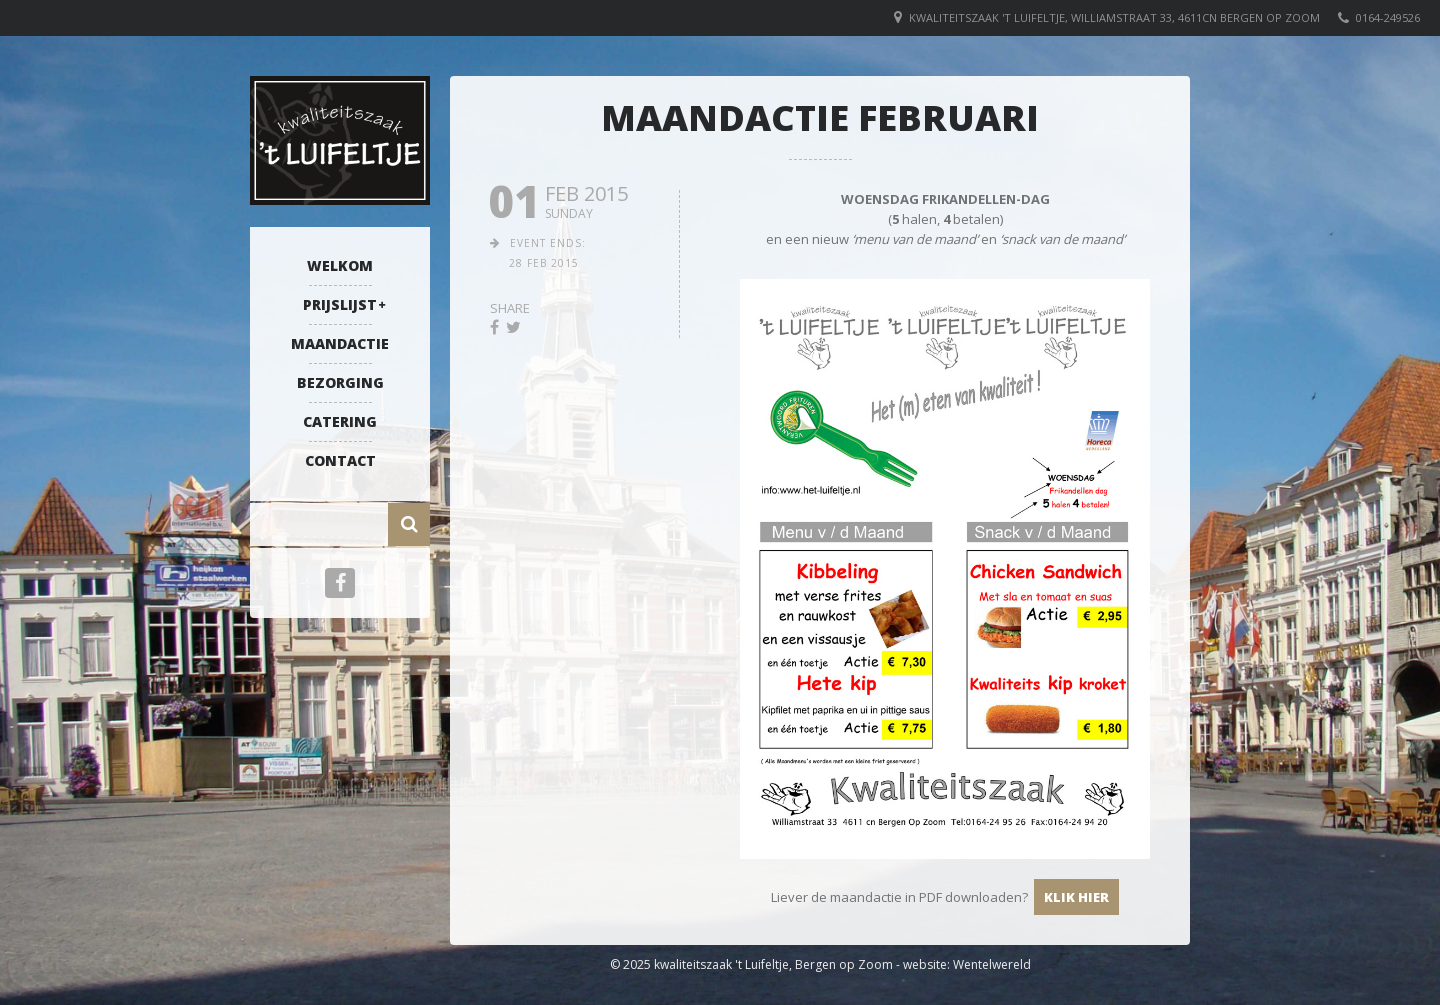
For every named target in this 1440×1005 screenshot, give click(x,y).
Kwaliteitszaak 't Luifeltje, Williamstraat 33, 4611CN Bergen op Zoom (1114, 17)
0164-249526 (1388, 17)
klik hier (1076, 897)
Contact (340, 460)
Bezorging (340, 382)
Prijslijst (340, 304)
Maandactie (340, 343)
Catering (340, 421)
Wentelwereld (992, 964)
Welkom (340, 265)
